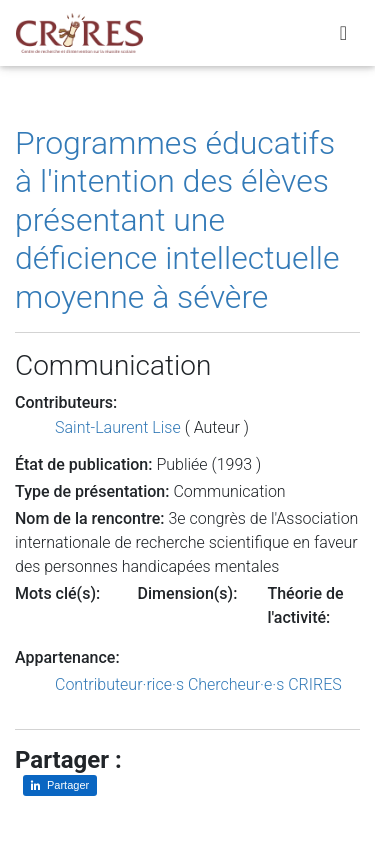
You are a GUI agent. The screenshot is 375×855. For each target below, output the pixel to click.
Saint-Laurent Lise (118, 427)
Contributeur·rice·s (119, 684)
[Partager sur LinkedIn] (60, 785)
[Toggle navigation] (343, 33)
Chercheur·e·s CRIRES (265, 684)
